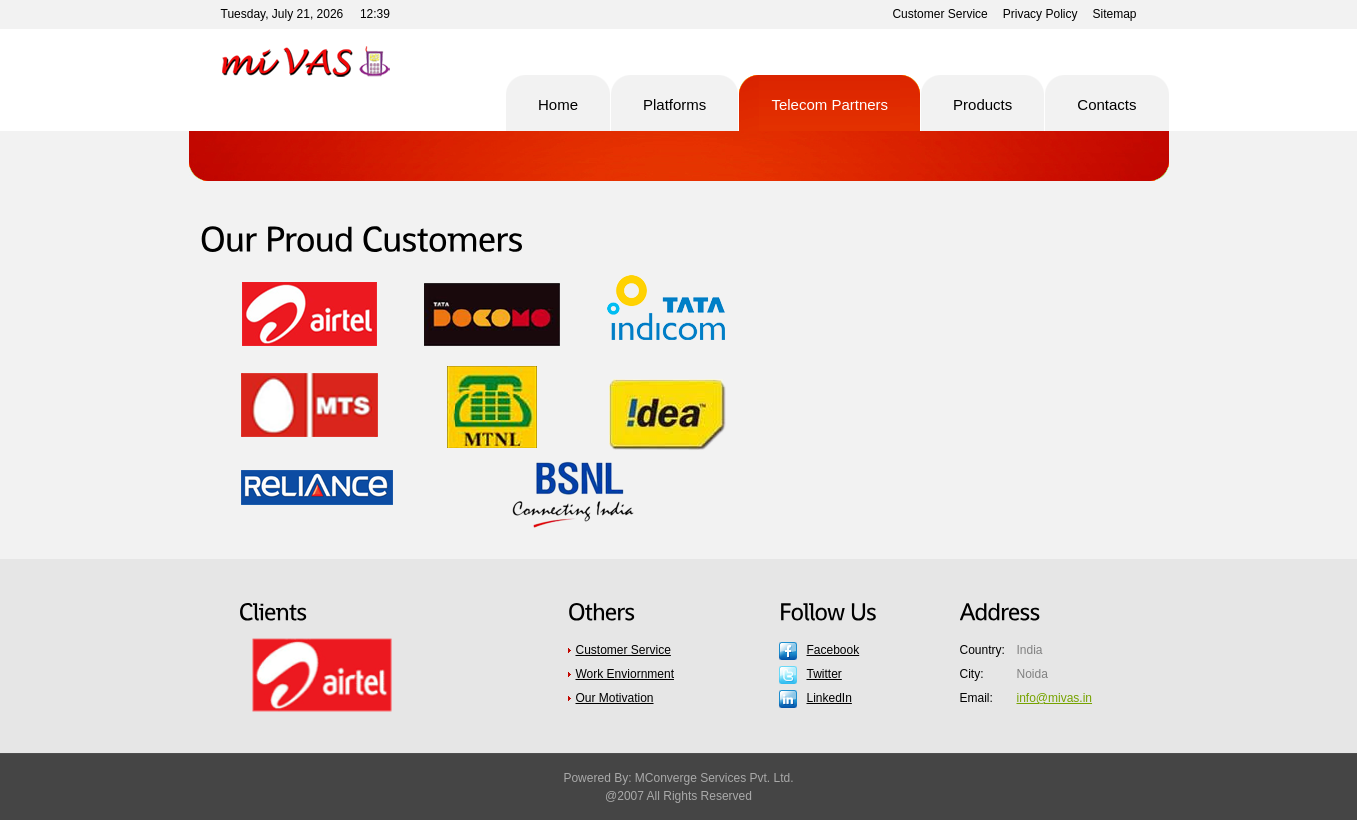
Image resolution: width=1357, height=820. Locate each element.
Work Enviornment (625, 674)
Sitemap (1114, 14)
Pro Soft (323, 62)
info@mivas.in (1055, 698)
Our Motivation (615, 698)
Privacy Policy (1040, 14)
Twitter (824, 674)
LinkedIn (829, 698)
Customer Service (939, 14)
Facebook (833, 650)
